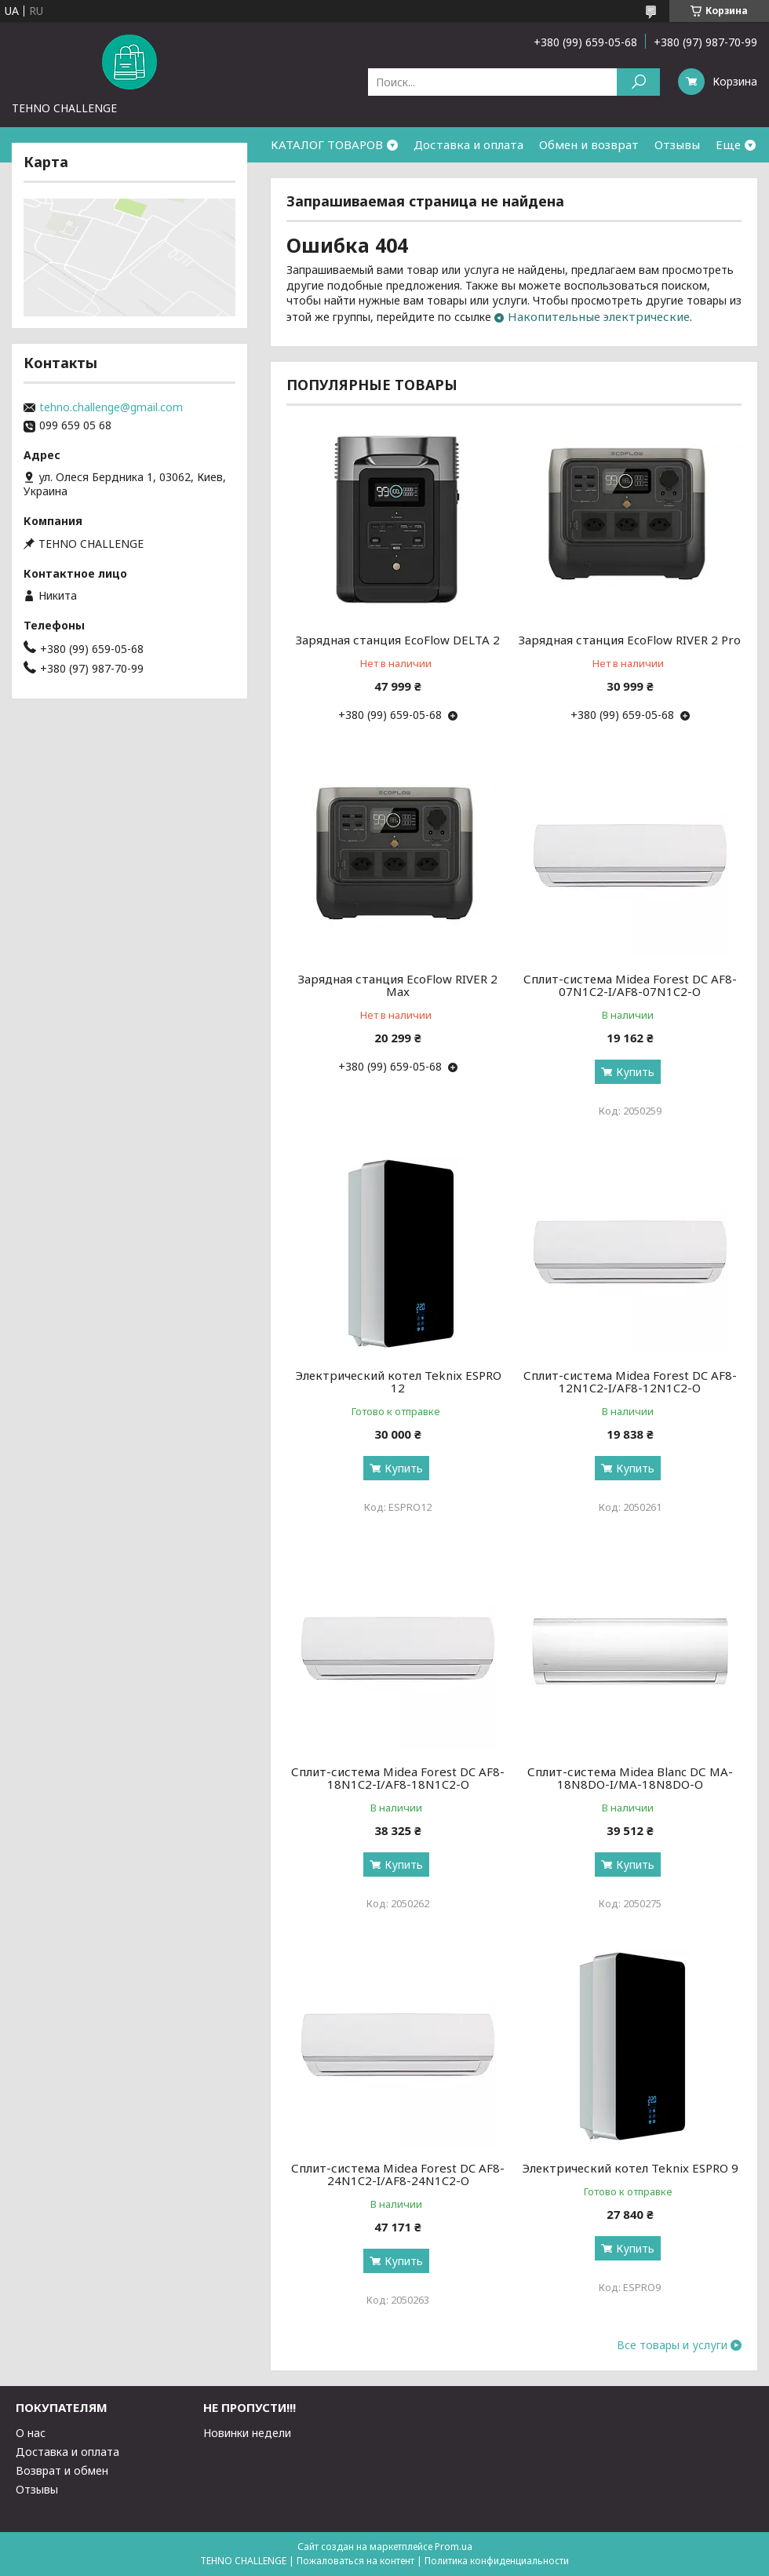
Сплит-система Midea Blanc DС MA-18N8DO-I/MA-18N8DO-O (630, 1777)
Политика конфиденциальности (497, 2560)
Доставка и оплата (468, 144)
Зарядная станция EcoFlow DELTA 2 (398, 639)
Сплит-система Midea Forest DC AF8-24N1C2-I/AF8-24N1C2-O (398, 2174)
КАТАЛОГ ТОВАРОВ (327, 144)
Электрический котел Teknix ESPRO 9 (630, 2168)
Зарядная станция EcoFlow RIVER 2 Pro (630, 639)
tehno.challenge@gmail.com (111, 407)
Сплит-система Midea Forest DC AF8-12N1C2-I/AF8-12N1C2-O (630, 1381)
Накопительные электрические (599, 316)
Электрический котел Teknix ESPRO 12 (398, 1381)
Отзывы (677, 144)
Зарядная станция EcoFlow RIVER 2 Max (397, 985)
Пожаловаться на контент (355, 2560)
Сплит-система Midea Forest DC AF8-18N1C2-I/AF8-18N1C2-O (398, 1777)
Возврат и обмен (62, 2470)
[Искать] (638, 82)
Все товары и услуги (672, 2345)
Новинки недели (247, 2432)
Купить (635, 1071)
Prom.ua (453, 2546)
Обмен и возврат (589, 144)
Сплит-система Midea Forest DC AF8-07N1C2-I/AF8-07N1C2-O (630, 985)
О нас (31, 2432)
